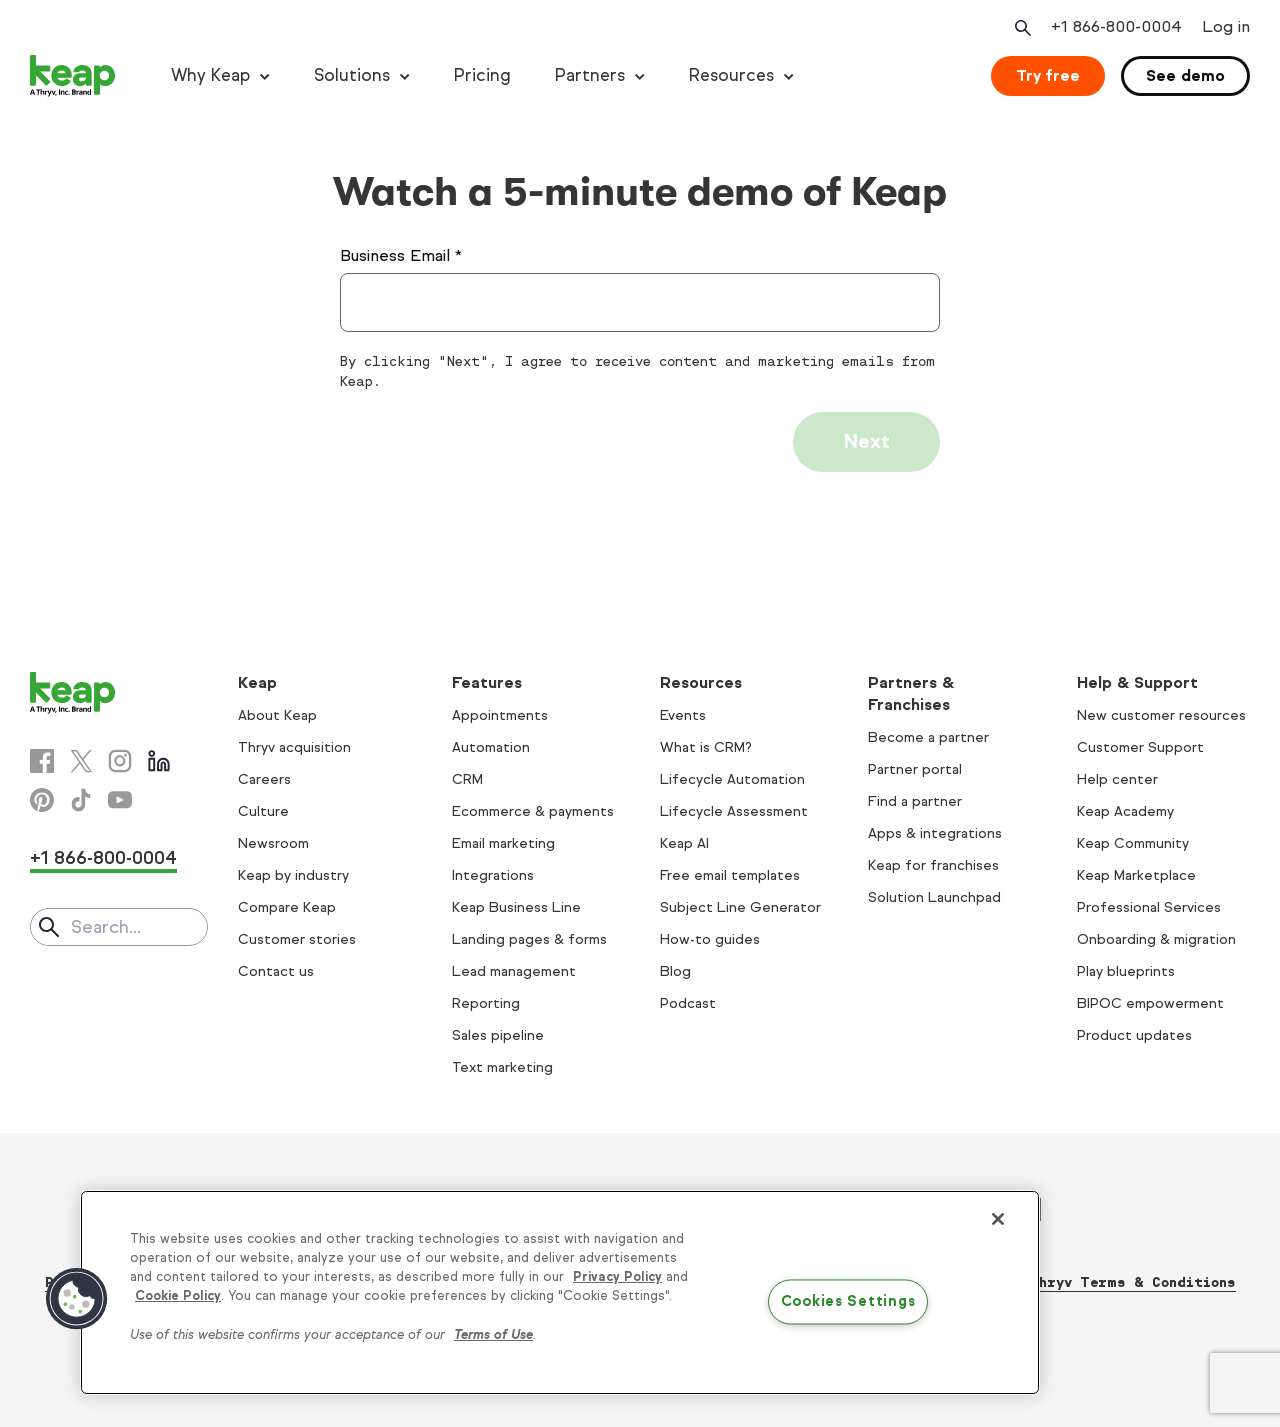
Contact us (276, 971)
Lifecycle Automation (732, 779)
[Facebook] (42, 761)
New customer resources (1161, 715)
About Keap (277, 715)
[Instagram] (120, 761)
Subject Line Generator (740, 907)
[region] (560, 1292)
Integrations (493, 875)
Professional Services (1149, 907)
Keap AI (684, 843)
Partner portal (915, 769)
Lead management (514, 971)
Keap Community (1133, 843)
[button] (77, 1299)
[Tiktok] (81, 800)
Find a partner (915, 801)
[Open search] (1021, 28)
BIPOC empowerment (1150, 1003)
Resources (731, 75)
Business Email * (401, 255)
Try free (1048, 75)
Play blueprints (1126, 971)
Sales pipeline (498, 1035)
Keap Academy (1125, 811)
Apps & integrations (935, 833)
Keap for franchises (933, 865)
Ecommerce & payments (533, 811)
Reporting (486, 1003)
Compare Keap (287, 907)
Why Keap (210, 75)
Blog (675, 971)
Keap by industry (293, 875)
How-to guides (710, 939)
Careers (264, 779)
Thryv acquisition (294, 747)
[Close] (998, 1219)
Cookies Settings (848, 1302)
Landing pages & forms (529, 939)
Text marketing (502, 1067)
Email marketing (503, 843)
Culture (263, 811)
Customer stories (297, 939)
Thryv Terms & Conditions (1132, 1282)
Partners (590, 75)
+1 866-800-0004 (103, 858)
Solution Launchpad (934, 897)
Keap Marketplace (1136, 875)
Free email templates (730, 875)
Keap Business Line (516, 907)
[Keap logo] (73, 76)
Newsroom (273, 843)
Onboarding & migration (1156, 939)
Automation (491, 747)
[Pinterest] (42, 800)
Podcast (688, 1003)
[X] (81, 761)
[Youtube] (120, 800)
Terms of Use (493, 1335)
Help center (1117, 779)
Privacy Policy (617, 1277)
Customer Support (1140, 747)
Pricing (482, 75)
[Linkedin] (159, 761)
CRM (467, 779)
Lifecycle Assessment (734, 811)
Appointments (500, 715)
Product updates (1134, 1035)
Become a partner (928, 737)
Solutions (352, 75)
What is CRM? (706, 747)
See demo (1185, 75)
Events (683, 715)
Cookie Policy (178, 1296)
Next (866, 441)
